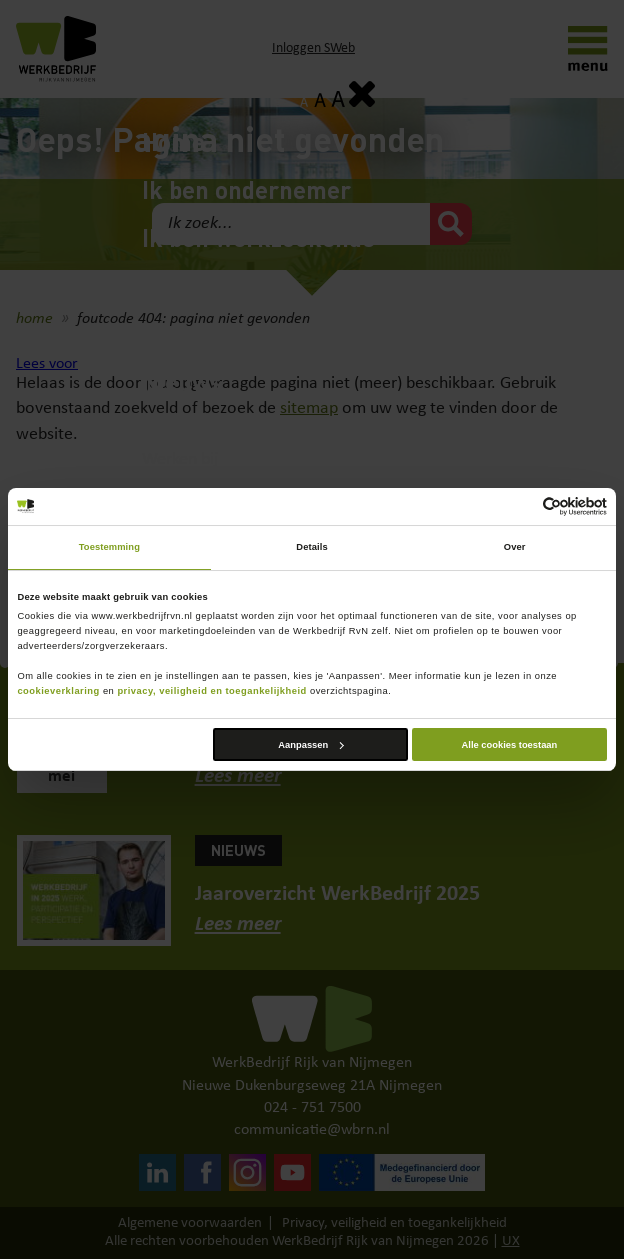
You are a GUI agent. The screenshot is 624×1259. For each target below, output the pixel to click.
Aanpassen (310, 745)
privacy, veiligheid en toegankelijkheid (211, 691)
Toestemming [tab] (109, 547)
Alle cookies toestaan (510, 745)
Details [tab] (311, 547)
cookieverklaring (58, 691)
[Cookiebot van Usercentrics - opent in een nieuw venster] (519, 506)
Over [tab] (515, 547)
